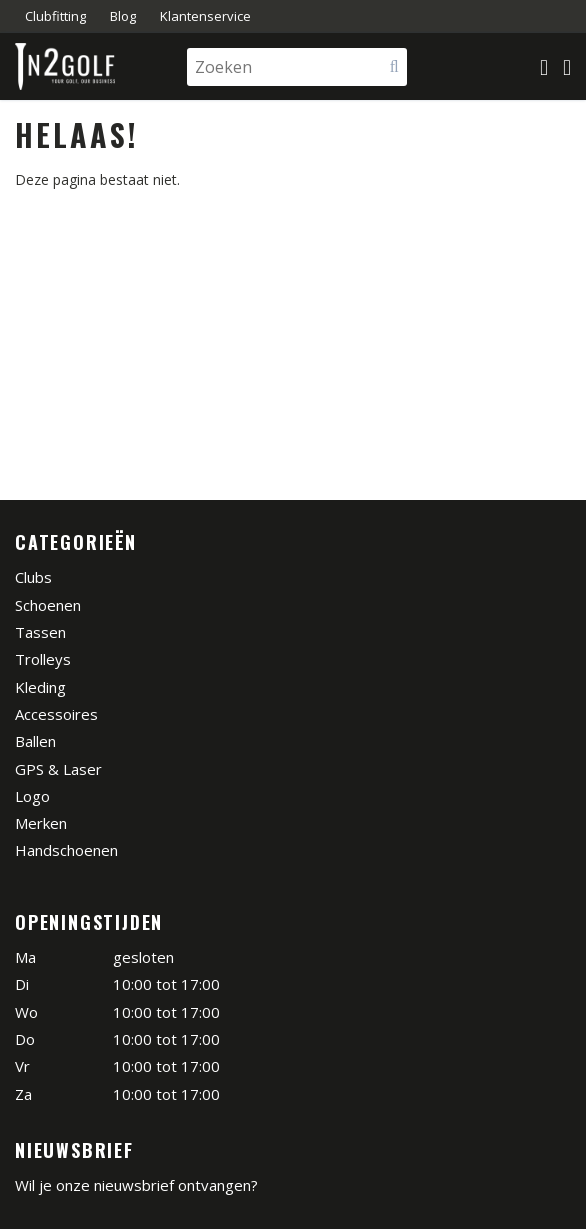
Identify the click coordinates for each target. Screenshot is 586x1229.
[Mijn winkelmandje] (544, 67)
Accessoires (56, 714)
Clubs (33, 577)
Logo (32, 796)
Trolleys (43, 659)
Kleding (40, 687)
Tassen (40, 632)
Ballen (35, 741)
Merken (41, 823)
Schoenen (48, 605)
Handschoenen (66, 850)
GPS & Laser (58, 769)
